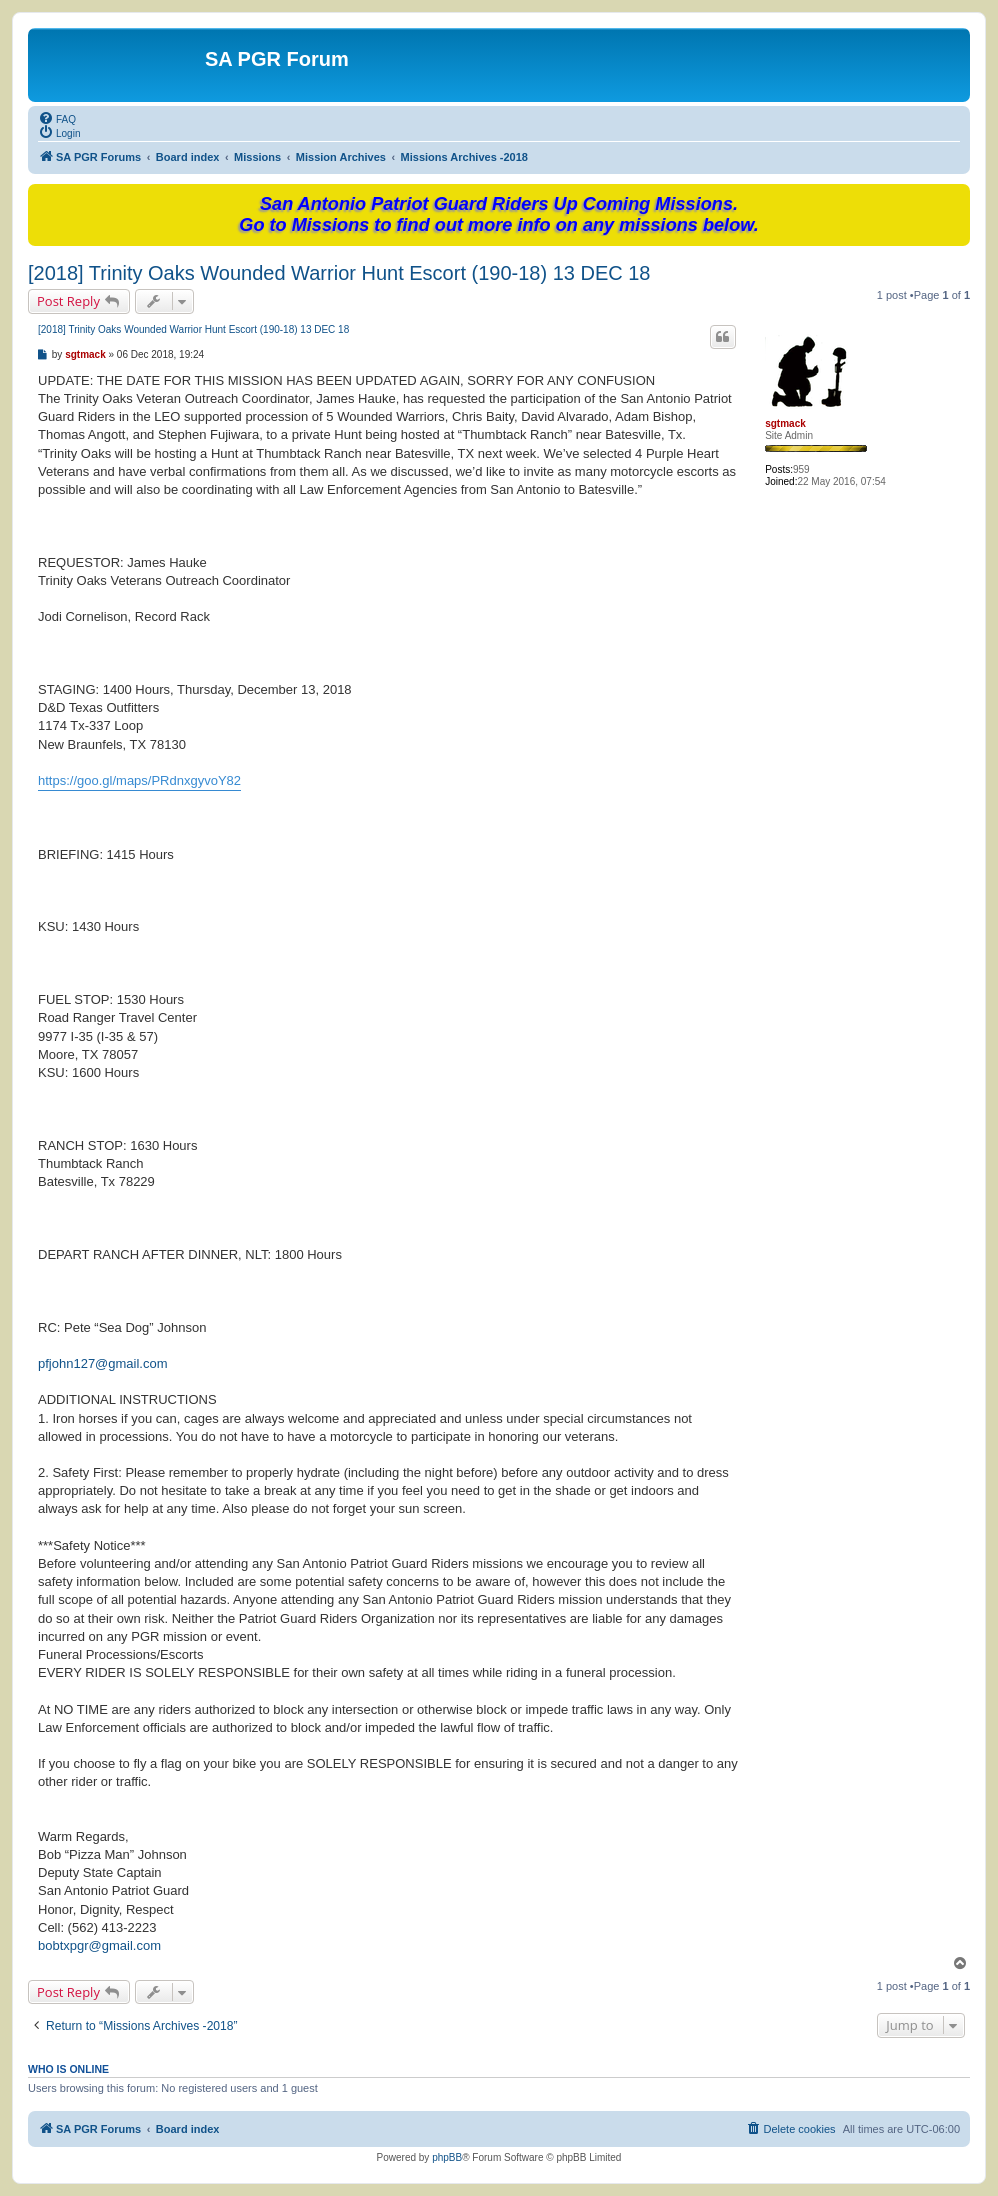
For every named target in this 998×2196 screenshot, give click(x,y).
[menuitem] (57, 118)
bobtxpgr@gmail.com (99, 1945)
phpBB (447, 2157)
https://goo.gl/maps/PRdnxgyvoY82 (139, 780)
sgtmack (785, 423)
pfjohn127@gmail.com (103, 1363)
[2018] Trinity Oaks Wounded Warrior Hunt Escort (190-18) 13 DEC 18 (339, 273)
